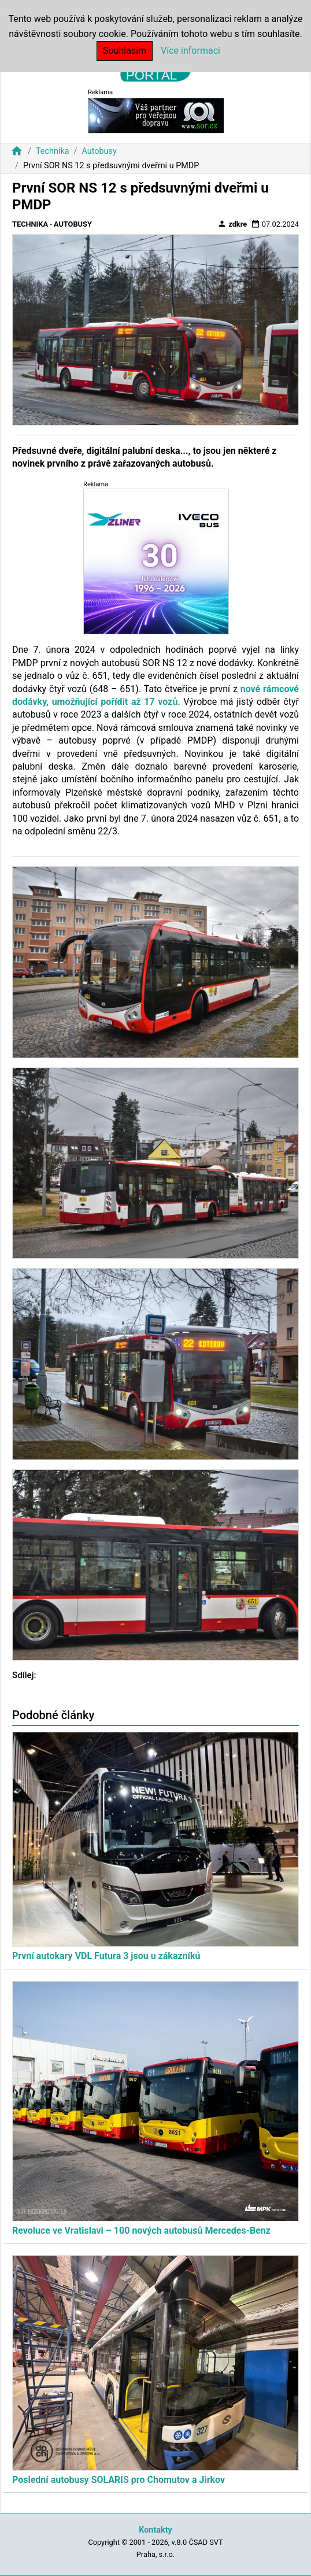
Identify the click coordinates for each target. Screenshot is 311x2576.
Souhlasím (124, 50)
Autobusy (99, 151)
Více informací (190, 50)
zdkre (232, 223)
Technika (52, 151)
